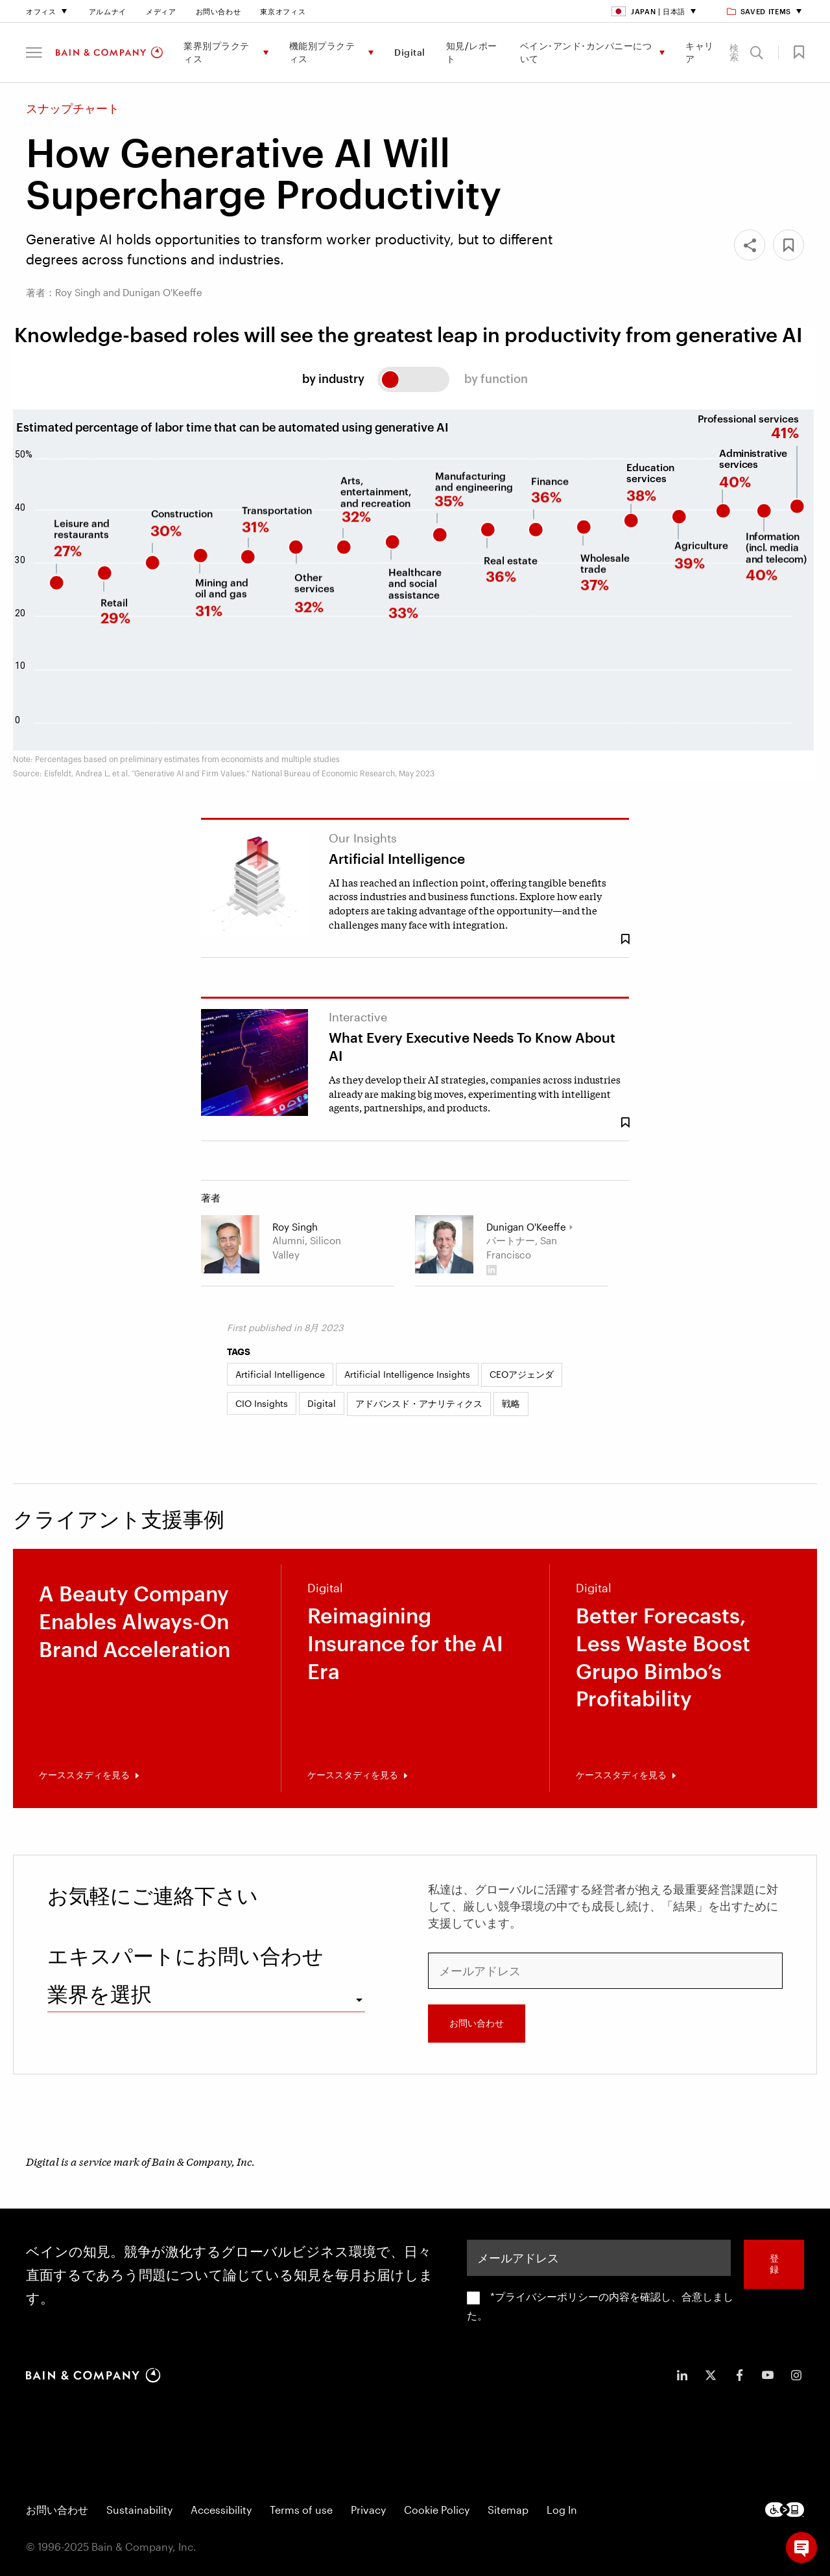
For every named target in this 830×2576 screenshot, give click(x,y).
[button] (34, 52)
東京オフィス (282, 11)
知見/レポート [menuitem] (471, 52)
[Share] (749, 245)
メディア (161, 11)
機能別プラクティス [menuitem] (322, 52)
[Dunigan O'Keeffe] (444, 1244)
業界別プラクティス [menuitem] (217, 52)
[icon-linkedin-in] (682, 2375)
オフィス (41, 11)
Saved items (759, 11)
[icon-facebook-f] (739, 2375)
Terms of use (301, 2509)
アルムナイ (107, 11)
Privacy (368, 2509)
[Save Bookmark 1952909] (625, 939)
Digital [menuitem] (409, 52)
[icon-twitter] (710, 2375)
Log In (562, 2509)
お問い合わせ (218, 11)
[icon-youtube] (768, 2375)
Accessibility (221, 2509)
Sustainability (139, 2509)
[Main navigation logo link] (109, 52)
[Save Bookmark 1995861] (625, 1122)
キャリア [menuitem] (699, 52)
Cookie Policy (436, 2509)
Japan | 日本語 (648, 11)
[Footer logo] (784, 2509)
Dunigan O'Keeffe (526, 1227)
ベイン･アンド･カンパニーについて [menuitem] (586, 52)
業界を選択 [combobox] (99, 1994)
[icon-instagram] (796, 2375)
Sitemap (508, 2509)
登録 (774, 2264)
